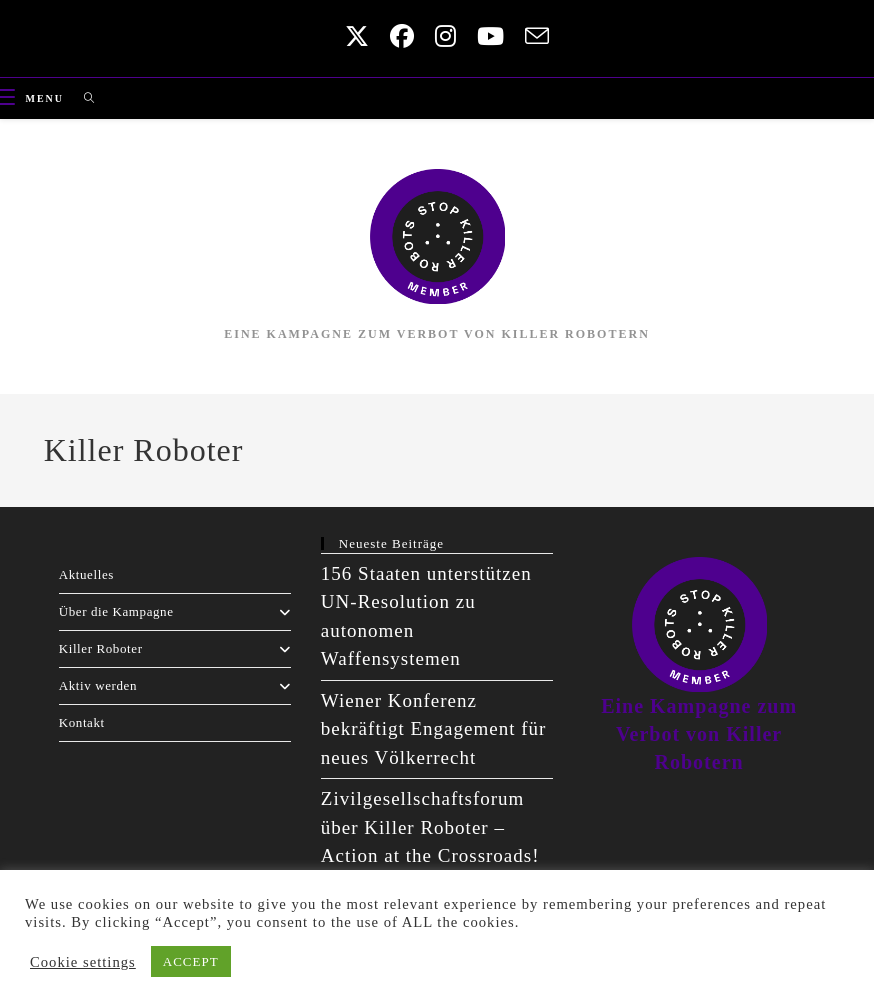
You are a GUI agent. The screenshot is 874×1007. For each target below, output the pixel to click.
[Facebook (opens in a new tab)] (397, 36)
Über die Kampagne (175, 611)
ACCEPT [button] (191, 961)
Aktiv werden (175, 685)
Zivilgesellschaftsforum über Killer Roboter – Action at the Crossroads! (430, 827)
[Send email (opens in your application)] (530, 36)
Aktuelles (86, 574)
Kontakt (82, 722)
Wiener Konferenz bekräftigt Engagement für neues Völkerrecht (433, 729)
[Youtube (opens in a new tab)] (486, 36)
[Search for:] (82, 98)
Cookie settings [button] (83, 962)
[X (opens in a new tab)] (352, 36)
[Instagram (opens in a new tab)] (441, 36)
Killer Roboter (175, 648)
